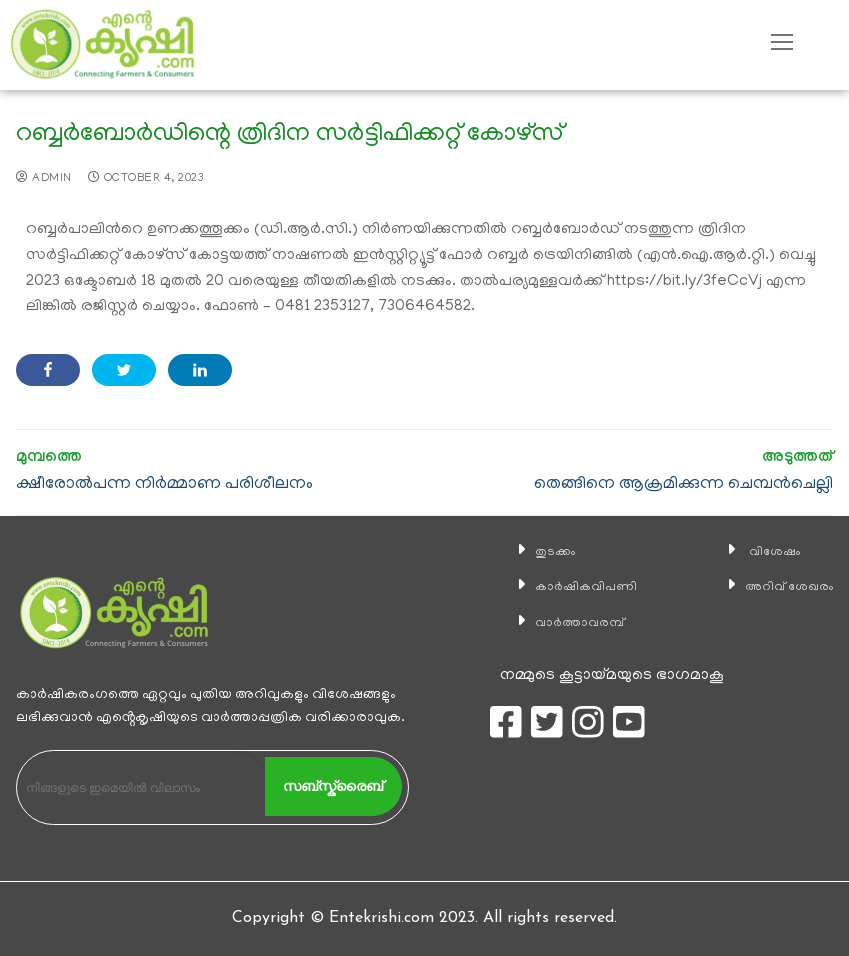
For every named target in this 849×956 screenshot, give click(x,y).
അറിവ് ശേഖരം (778, 587)
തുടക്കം (540, 552)
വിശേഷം (759, 552)
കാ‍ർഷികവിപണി (576, 587)
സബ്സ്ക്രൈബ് (333, 786)
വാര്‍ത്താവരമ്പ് (569, 623)
